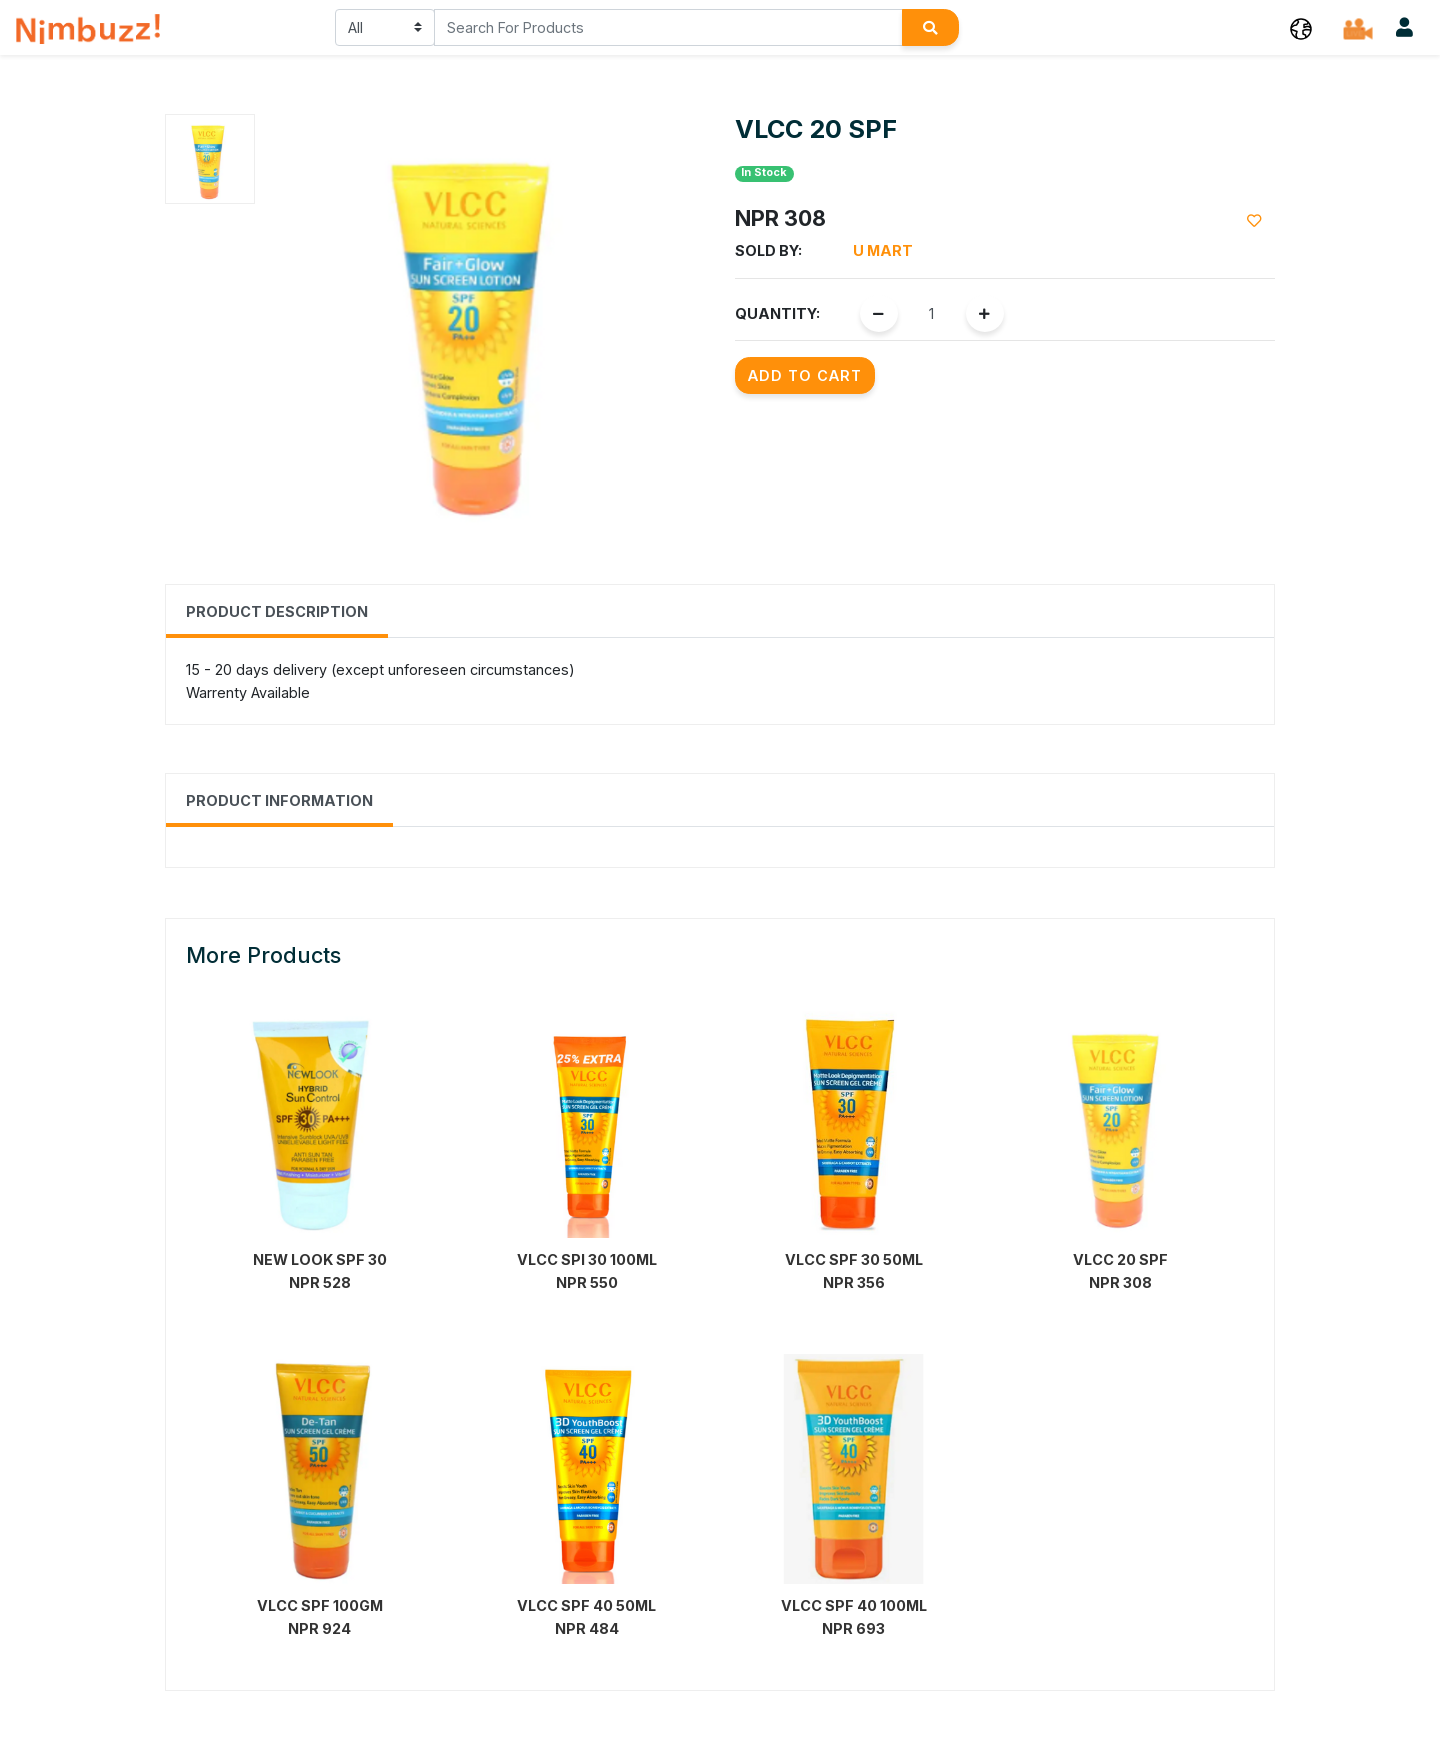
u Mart (883, 250)
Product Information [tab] (279, 800)
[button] (1301, 27)
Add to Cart (805, 375)
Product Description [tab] (277, 611)
